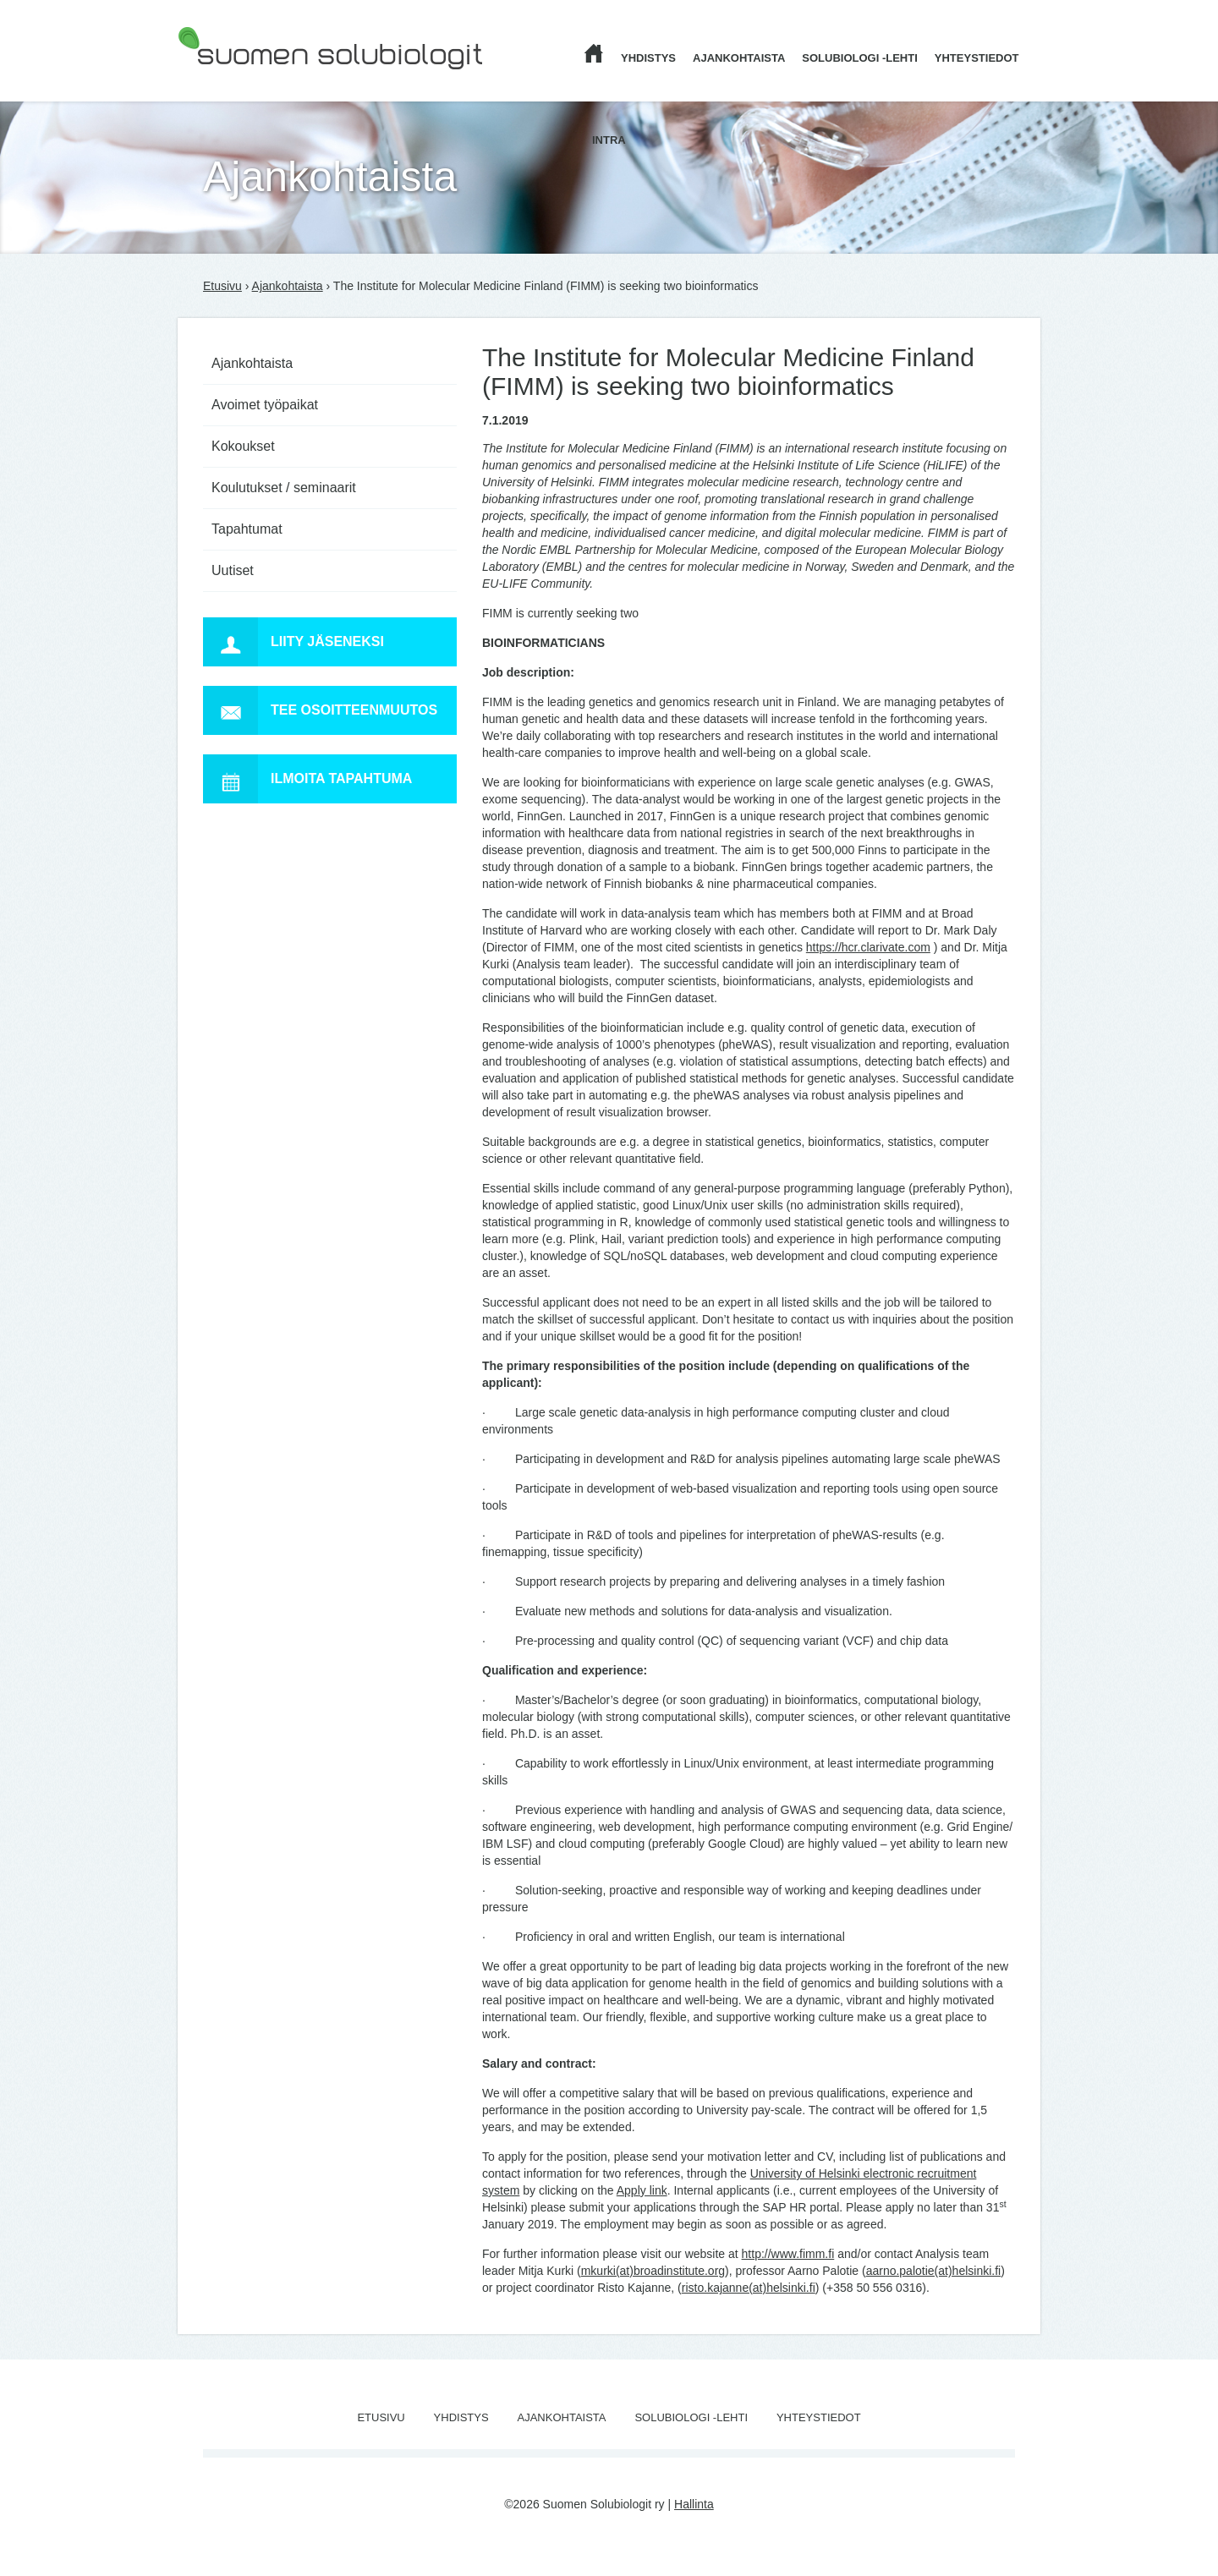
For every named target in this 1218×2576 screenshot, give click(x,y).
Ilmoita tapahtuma (307, 778)
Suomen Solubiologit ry (238, 80)
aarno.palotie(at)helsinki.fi (933, 2270)
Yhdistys (648, 58)
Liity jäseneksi (293, 641)
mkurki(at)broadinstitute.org (653, 2270)
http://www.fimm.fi (788, 2254)
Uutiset (232, 570)
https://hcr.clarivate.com (868, 947)
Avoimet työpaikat (264, 404)
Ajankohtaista (739, 58)
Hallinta (694, 2504)
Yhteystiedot (977, 58)
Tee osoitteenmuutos (320, 710)
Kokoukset (243, 446)
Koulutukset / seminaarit (283, 487)
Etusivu (222, 286)
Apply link (642, 2190)
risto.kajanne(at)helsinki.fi (748, 2287)
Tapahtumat (247, 529)
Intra (609, 140)
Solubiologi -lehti (860, 58)
